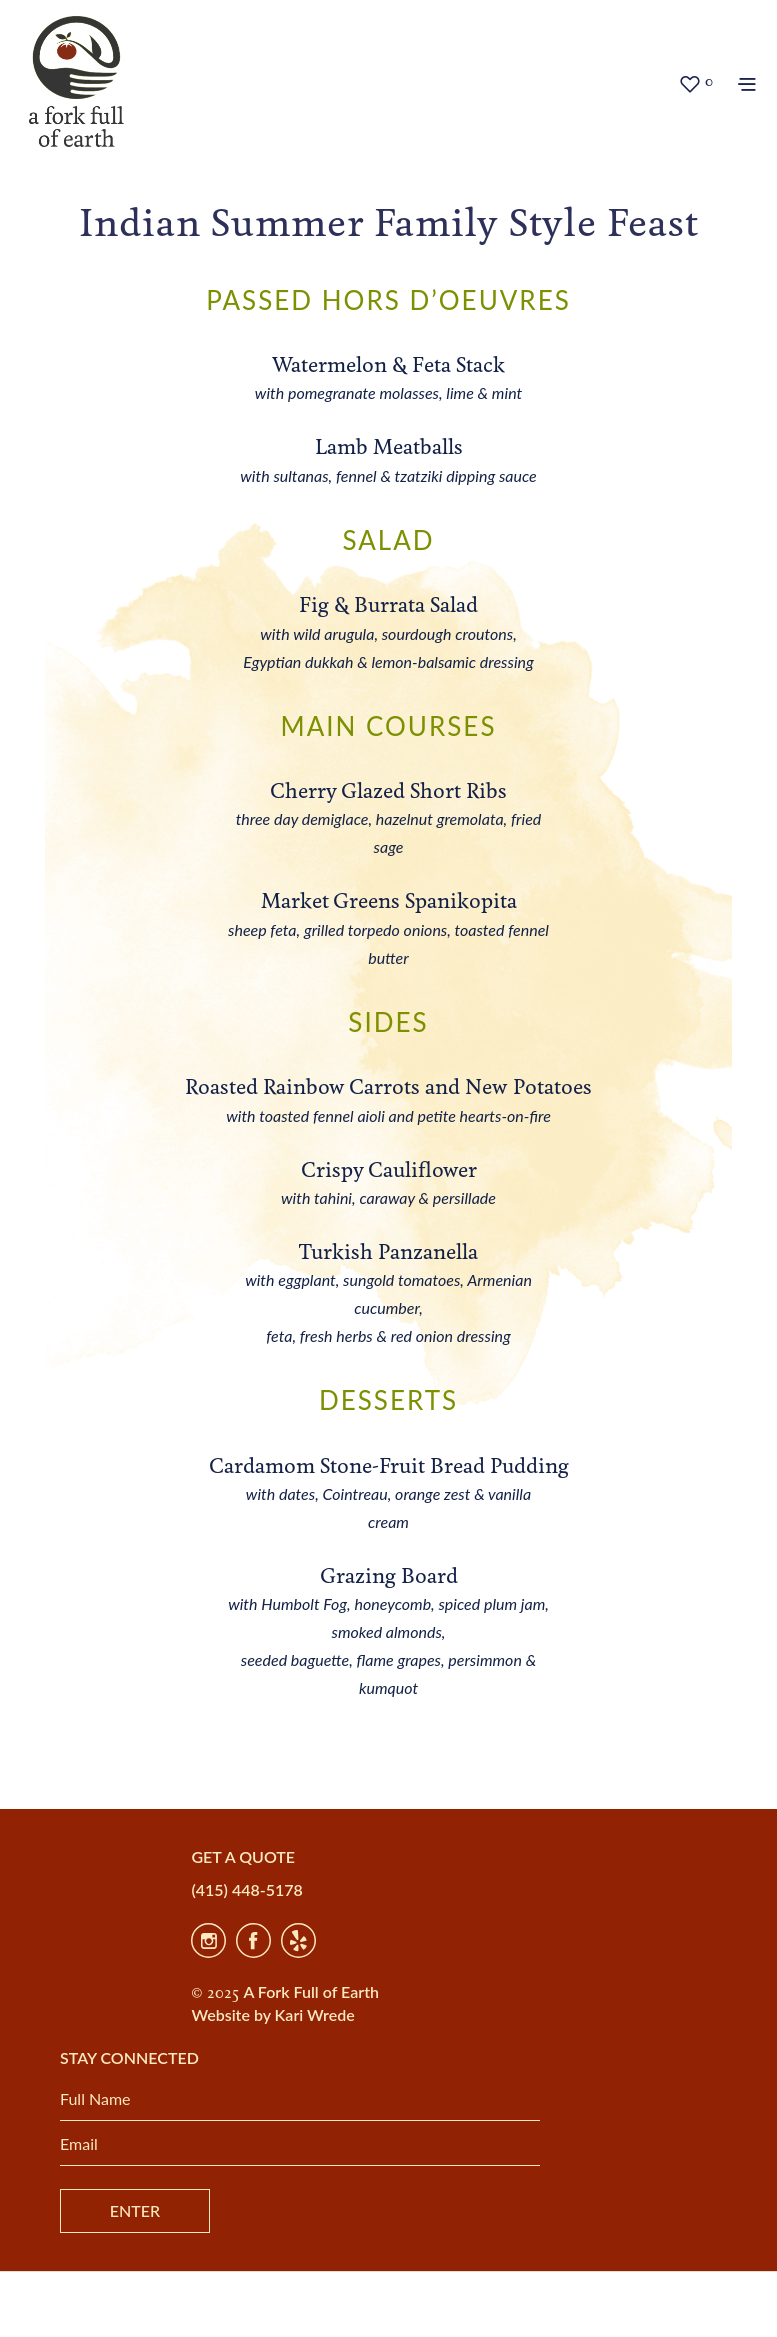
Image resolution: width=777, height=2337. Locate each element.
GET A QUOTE (243, 1856)
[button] (695, 83)
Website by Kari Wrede (272, 2014)
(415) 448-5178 (246, 1889)
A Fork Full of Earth (311, 1991)
